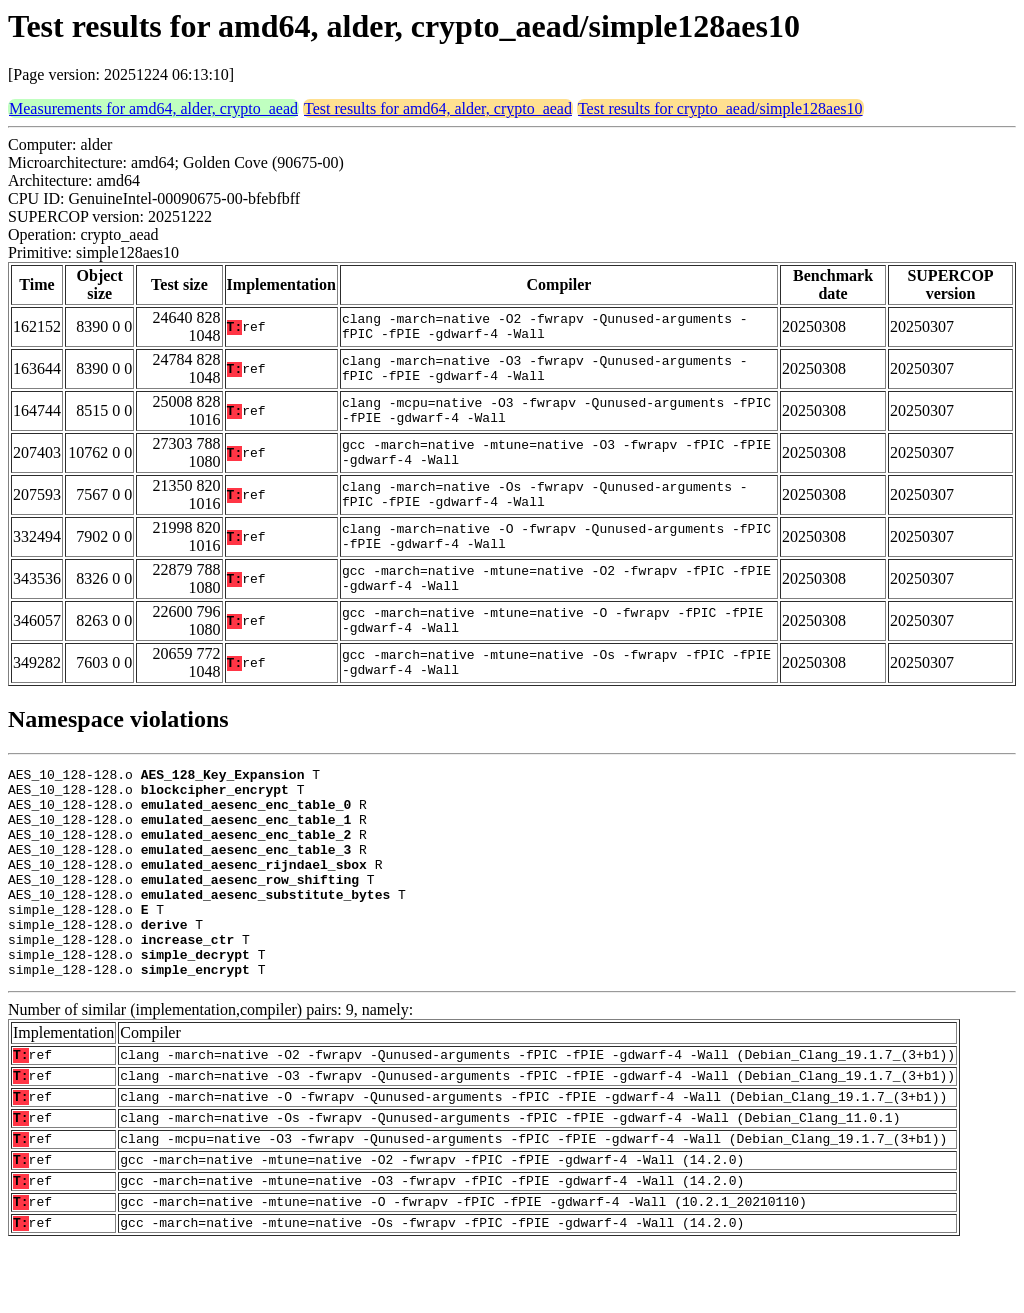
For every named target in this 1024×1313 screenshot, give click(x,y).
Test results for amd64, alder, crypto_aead (438, 108)
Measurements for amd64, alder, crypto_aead (153, 108)
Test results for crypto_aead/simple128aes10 (720, 108)
